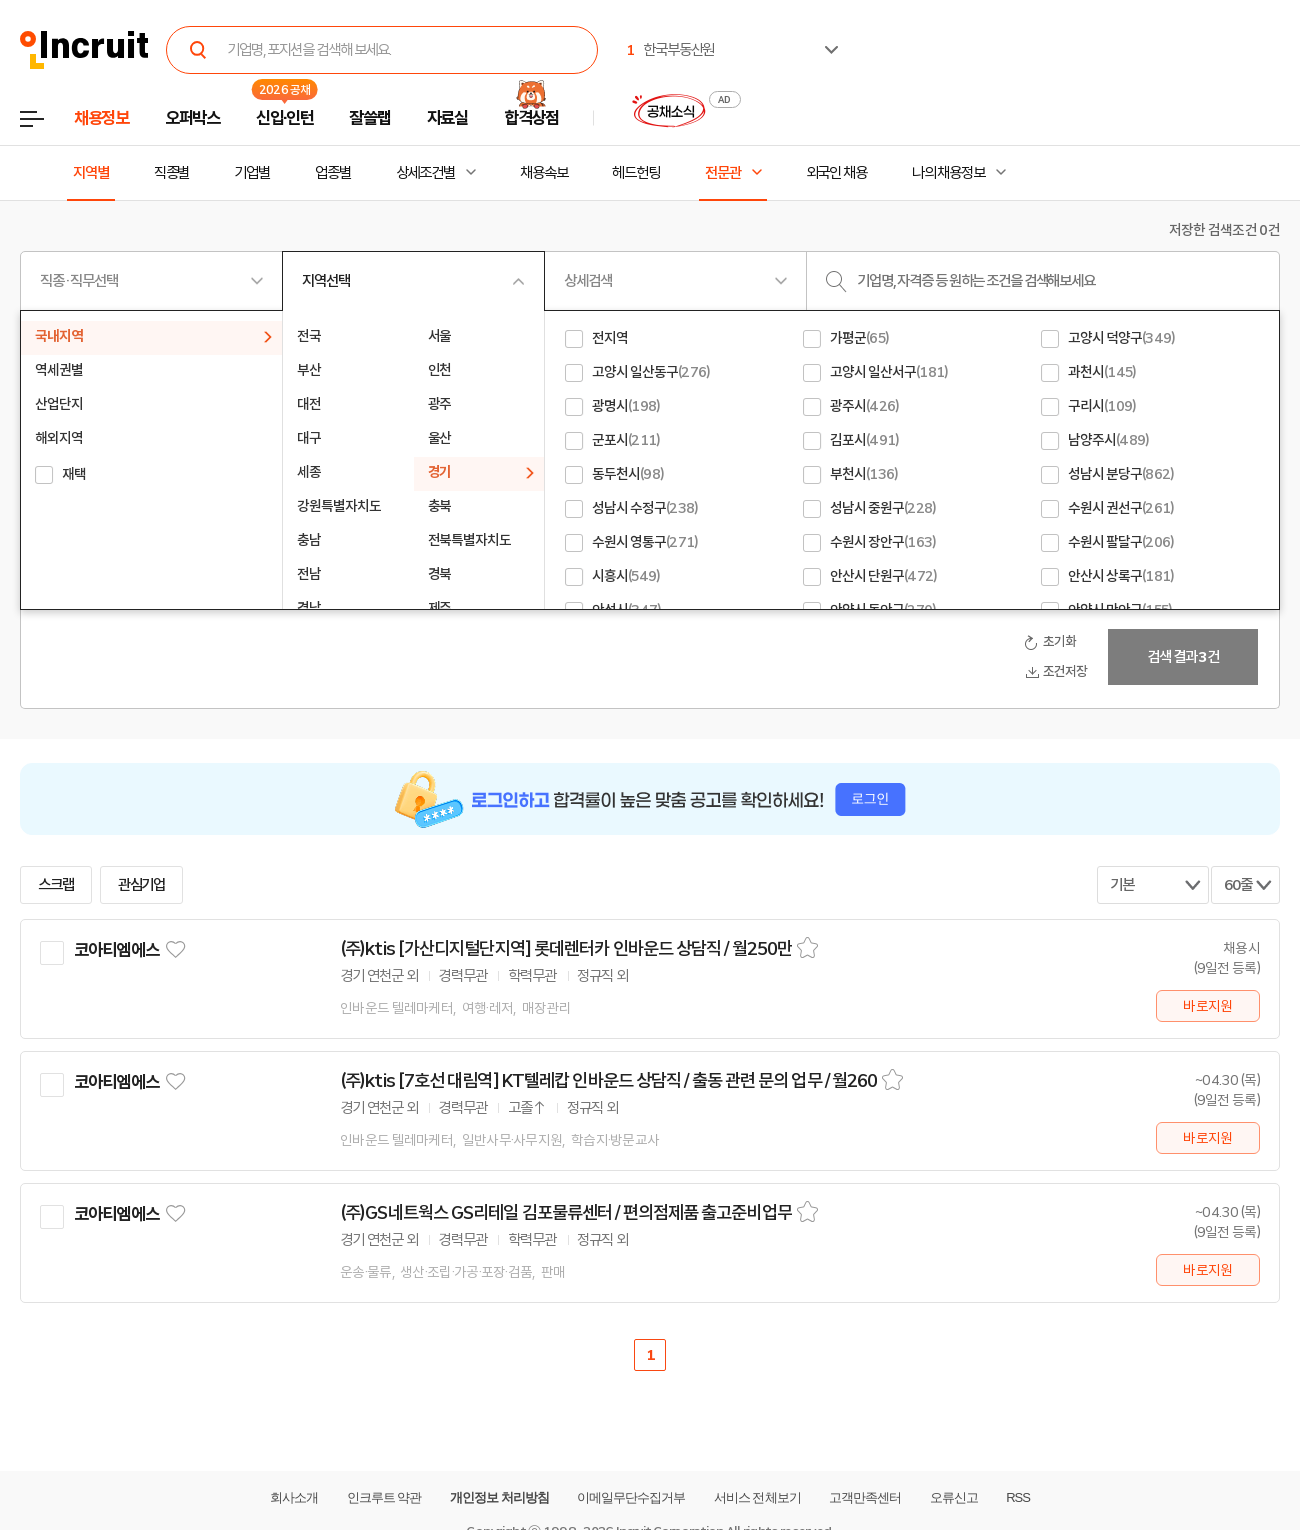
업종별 (333, 173)
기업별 (252, 173)
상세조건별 (425, 173)
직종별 (172, 173)
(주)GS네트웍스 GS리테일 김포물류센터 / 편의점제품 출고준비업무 (566, 1213)
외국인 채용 (836, 173)
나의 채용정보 (948, 173)
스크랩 (56, 885)
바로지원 (1207, 1006)
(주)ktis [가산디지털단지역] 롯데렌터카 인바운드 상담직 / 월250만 (566, 949)
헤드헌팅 (636, 173)
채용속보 (544, 173)
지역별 (91, 173)
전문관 (723, 173)
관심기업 (142, 885)
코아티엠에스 (116, 950)
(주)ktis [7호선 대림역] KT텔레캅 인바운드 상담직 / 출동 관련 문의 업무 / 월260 (608, 1081)
